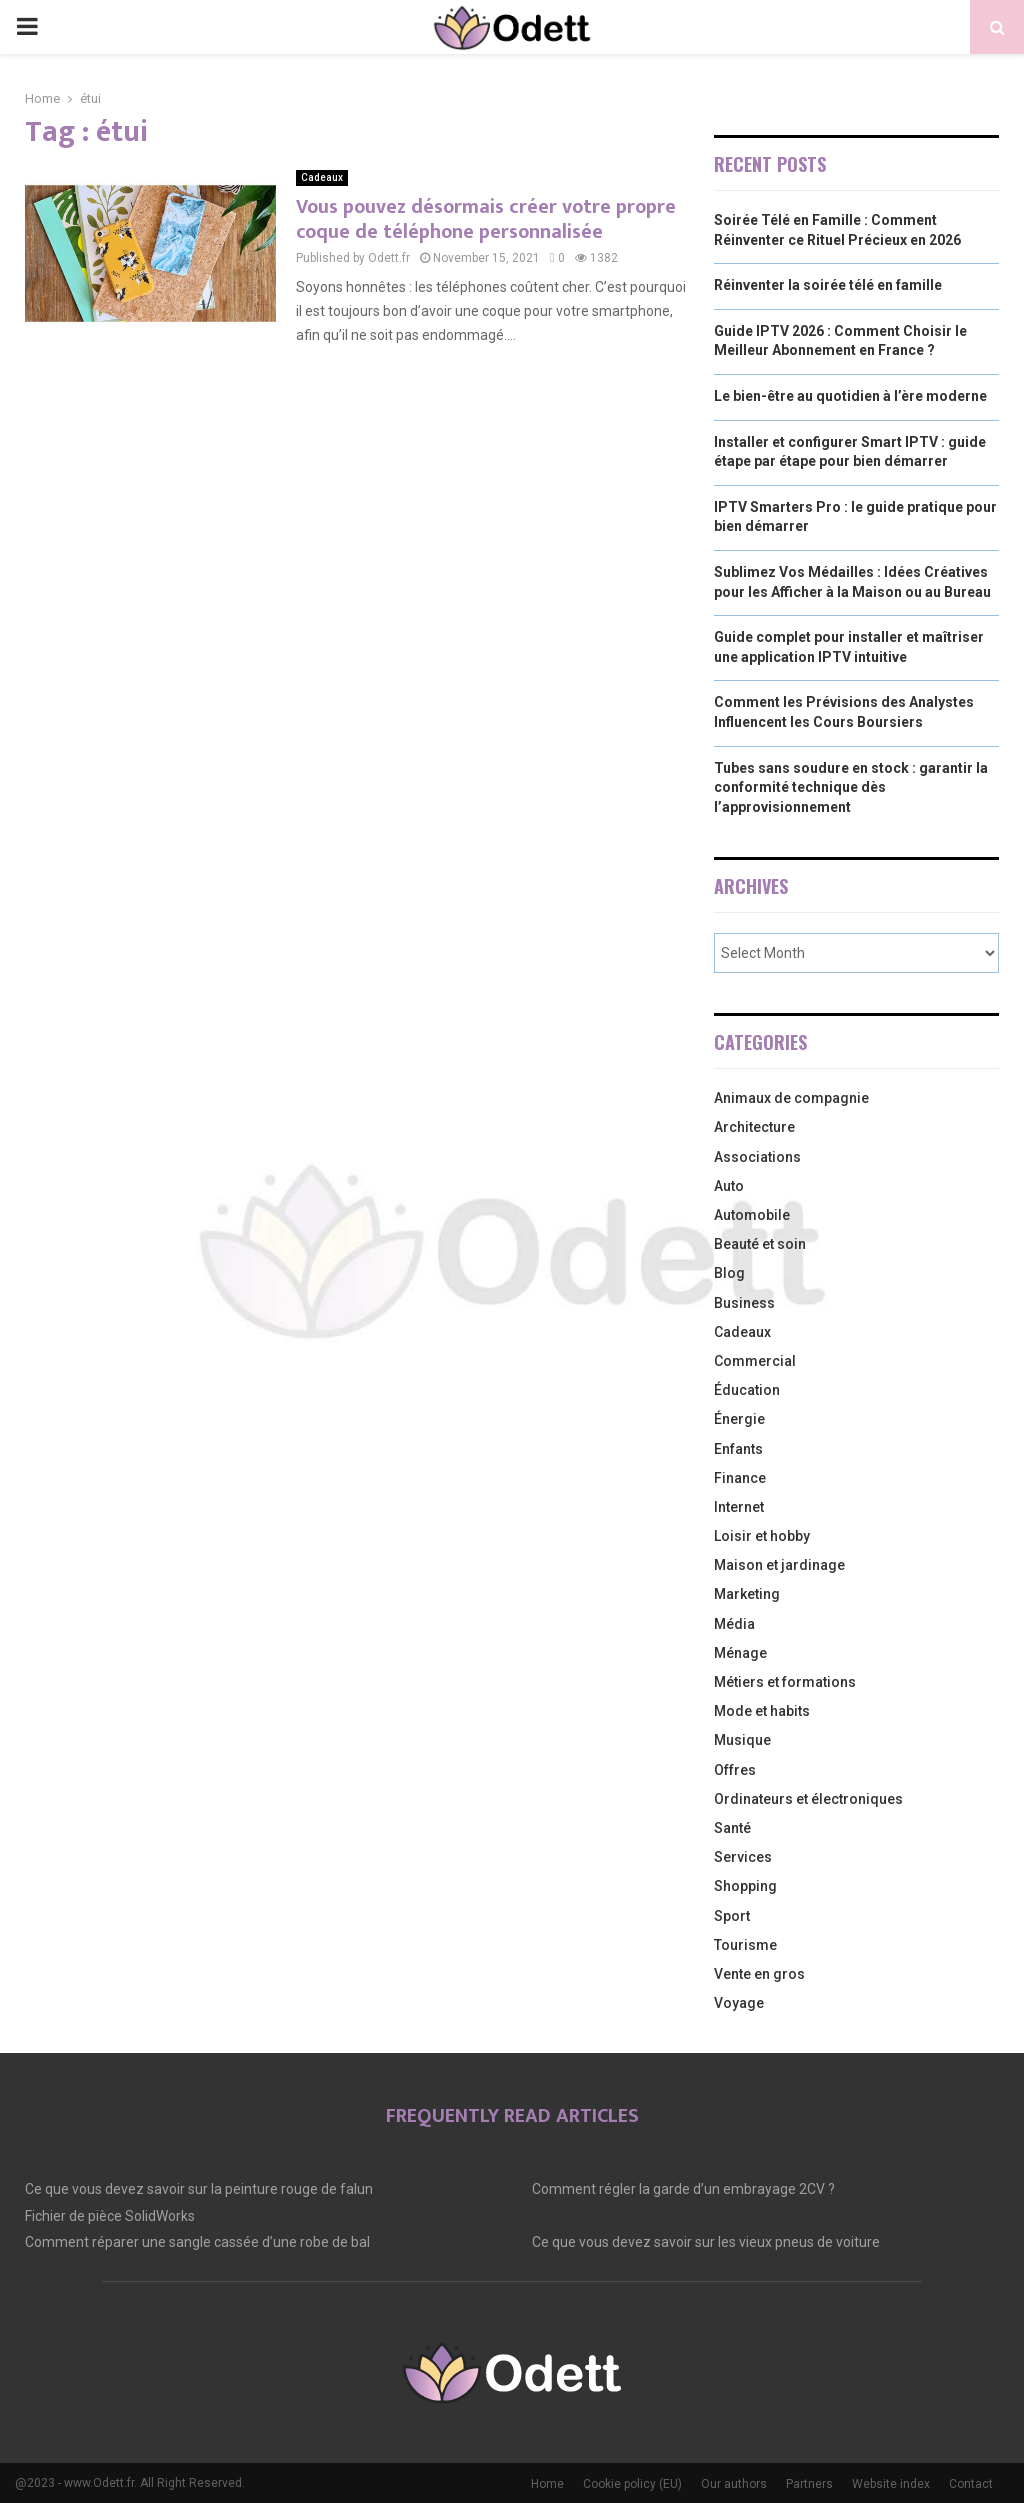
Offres (735, 1770)
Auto (729, 1186)
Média (734, 1624)
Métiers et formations (785, 1682)
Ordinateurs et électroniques (808, 1799)
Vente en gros (759, 1974)
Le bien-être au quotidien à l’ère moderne (850, 396)
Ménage (740, 1653)
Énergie (739, 1419)
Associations (757, 1157)
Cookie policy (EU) (632, 2484)
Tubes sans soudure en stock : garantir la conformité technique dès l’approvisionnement (851, 787)
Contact (971, 2484)
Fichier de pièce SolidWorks (110, 2216)
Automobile (752, 1215)
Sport (732, 1916)
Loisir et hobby (762, 1536)
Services (743, 1857)
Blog (729, 1273)
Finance (740, 1478)
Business (744, 1303)
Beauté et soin (760, 1244)
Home (547, 2484)
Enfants (738, 1449)
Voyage (739, 2003)
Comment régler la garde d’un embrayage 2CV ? (683, 2189)
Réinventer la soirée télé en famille (828, 285)
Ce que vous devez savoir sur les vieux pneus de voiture (706, 2242)
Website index (891, 2484)
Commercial (755, 1361)
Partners (809, 2484)
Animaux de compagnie (791, 1098)
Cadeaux (322, 177)
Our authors (734, 2484)
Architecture (754, 1127)
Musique (742, 1740)
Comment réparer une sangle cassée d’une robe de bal (197, 2242)
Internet (739, 1507)
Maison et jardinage (779, 1565)
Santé (732, 1828)
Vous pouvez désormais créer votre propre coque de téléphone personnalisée (486, 219)
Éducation (747, 1390)
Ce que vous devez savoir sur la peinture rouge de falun (199, 2189)
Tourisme (745, 1945)
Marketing (747, 1594)
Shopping (745, 1886)
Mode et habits (762, 1711)
